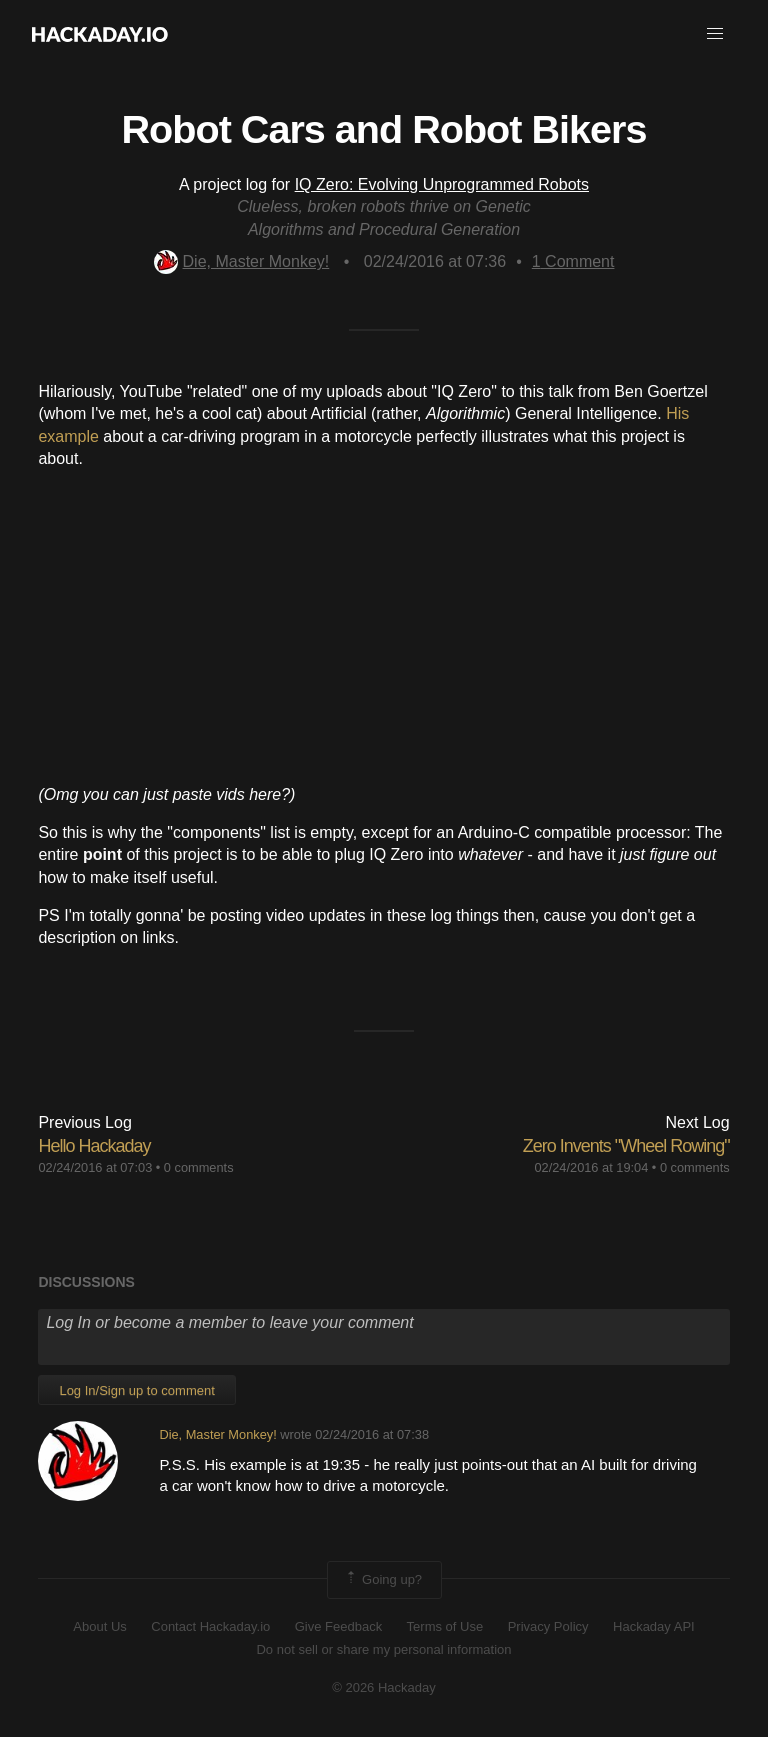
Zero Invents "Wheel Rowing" (626, 1146)
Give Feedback (338, 1626)
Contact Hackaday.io (210, 1626)
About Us (99, 1626)
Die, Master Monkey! (242, 261)
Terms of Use (445, 1626)
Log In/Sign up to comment (136, 1390)
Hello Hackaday (94, 1146)
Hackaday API (654, 1626)
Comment (573, 261)
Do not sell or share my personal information (383, 1649)
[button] (715, 34)
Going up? (383, 1580)
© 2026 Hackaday (384, 1687)
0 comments (199, 1167)
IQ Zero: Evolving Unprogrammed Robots (442, 184)
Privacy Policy (548, 1626)
